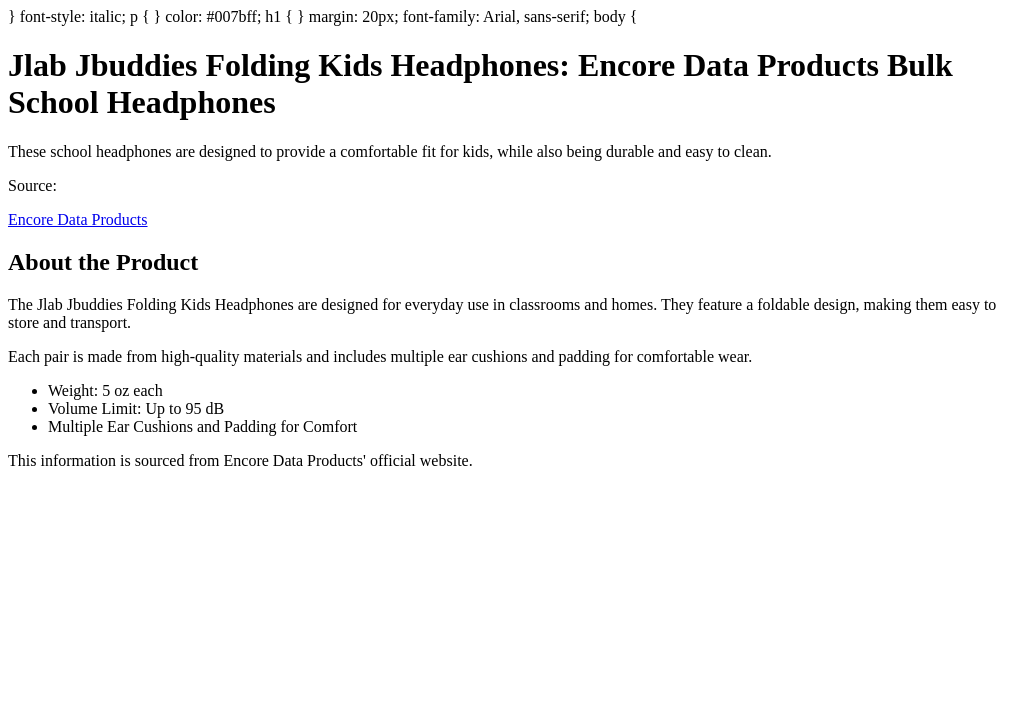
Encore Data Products (78, 219)
